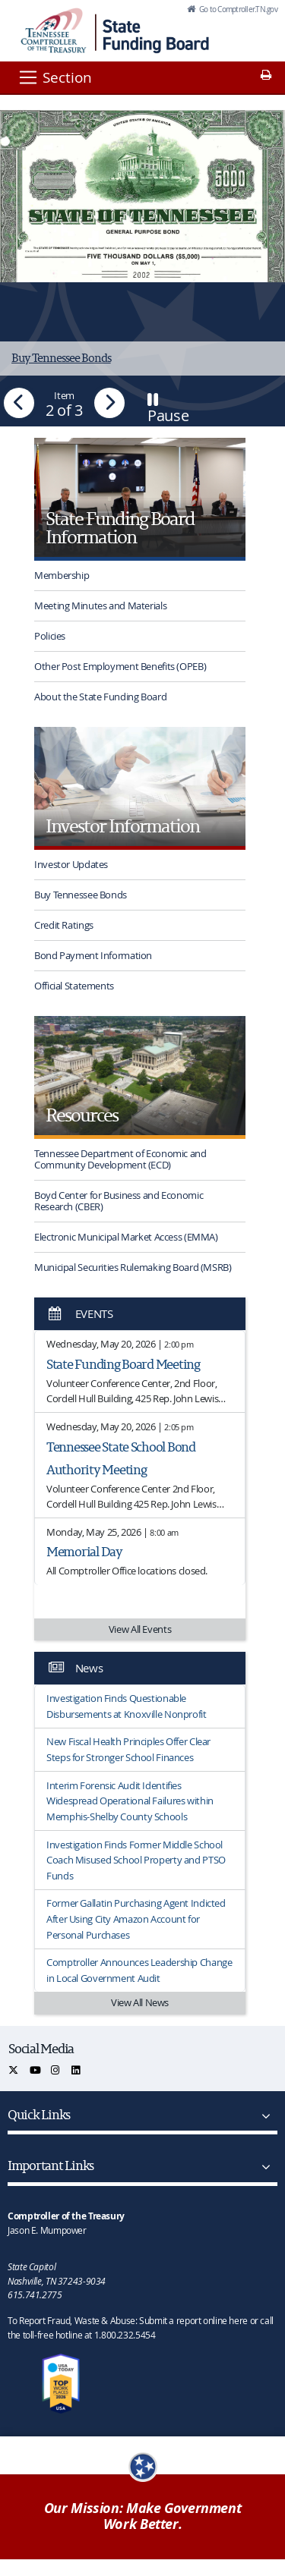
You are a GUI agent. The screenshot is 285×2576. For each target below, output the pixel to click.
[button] (19, 403)
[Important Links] (263, 2167)
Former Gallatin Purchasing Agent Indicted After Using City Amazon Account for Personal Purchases (136, 1918)
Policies (49, 636)
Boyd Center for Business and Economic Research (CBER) (118, 1200)
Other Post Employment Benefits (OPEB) (120, 666)
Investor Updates (71, 864)
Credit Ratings (63, 925)
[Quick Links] (263, 2116)
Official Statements (74, 985)
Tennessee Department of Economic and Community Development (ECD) (120, 1159)
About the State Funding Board (100, 696)
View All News (140, 2002)
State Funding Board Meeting (123, 1363)
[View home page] (53, 30)
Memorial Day (84, 1551)
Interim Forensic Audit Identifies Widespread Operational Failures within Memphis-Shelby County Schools (130, 1801)
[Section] (54, 77)
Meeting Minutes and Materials (100, 605)
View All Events (140, 1629)
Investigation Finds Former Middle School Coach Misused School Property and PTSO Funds (136, 1860)
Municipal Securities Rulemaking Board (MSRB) (133, 1267)
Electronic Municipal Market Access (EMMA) (126, 1237)
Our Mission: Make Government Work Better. (143, 2516)
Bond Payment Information (93, 955)
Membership (61, 575)
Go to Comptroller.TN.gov (237, 9)
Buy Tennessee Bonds (80, 894)
